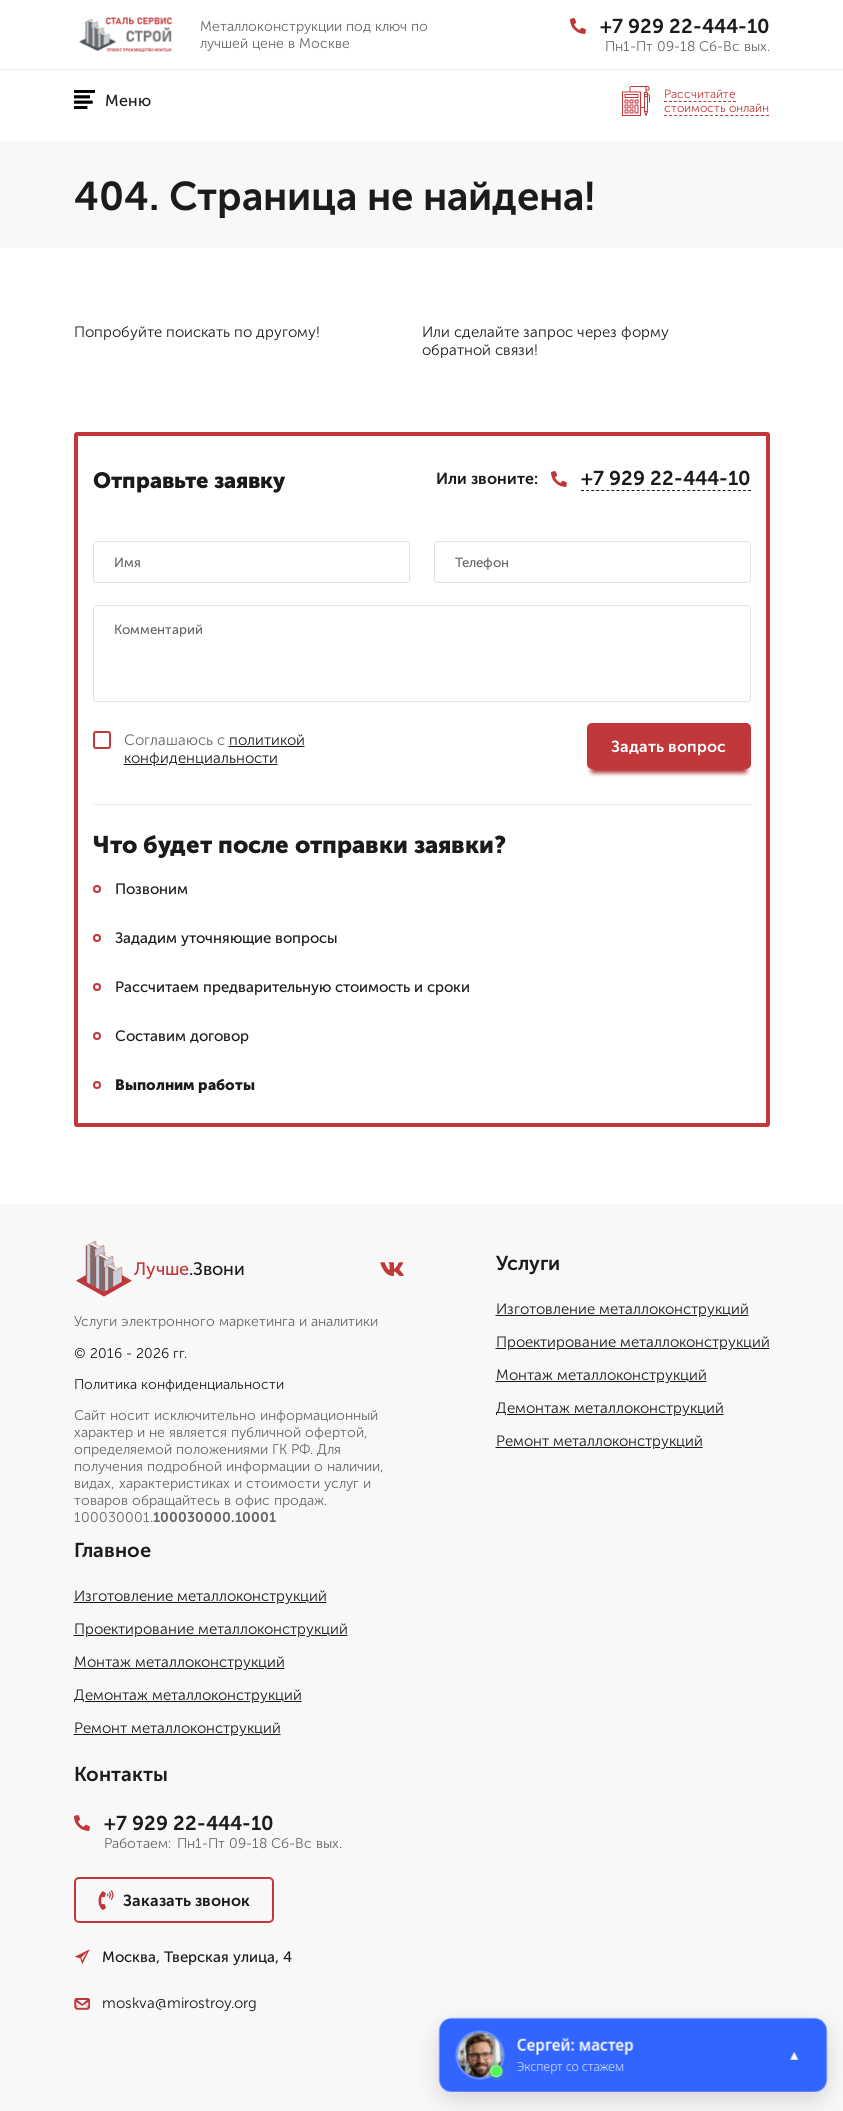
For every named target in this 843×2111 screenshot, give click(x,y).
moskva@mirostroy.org (165, 2003)
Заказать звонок (174, 1900)
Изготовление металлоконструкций (622, 1309)
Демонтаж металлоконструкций (610, 1408)
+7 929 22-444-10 (670, 26)
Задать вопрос (668, 746)
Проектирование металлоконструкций (633, 1342)
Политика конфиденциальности (179, 1384)
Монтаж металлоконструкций (601, 1375)
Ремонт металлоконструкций (599, 1441)
